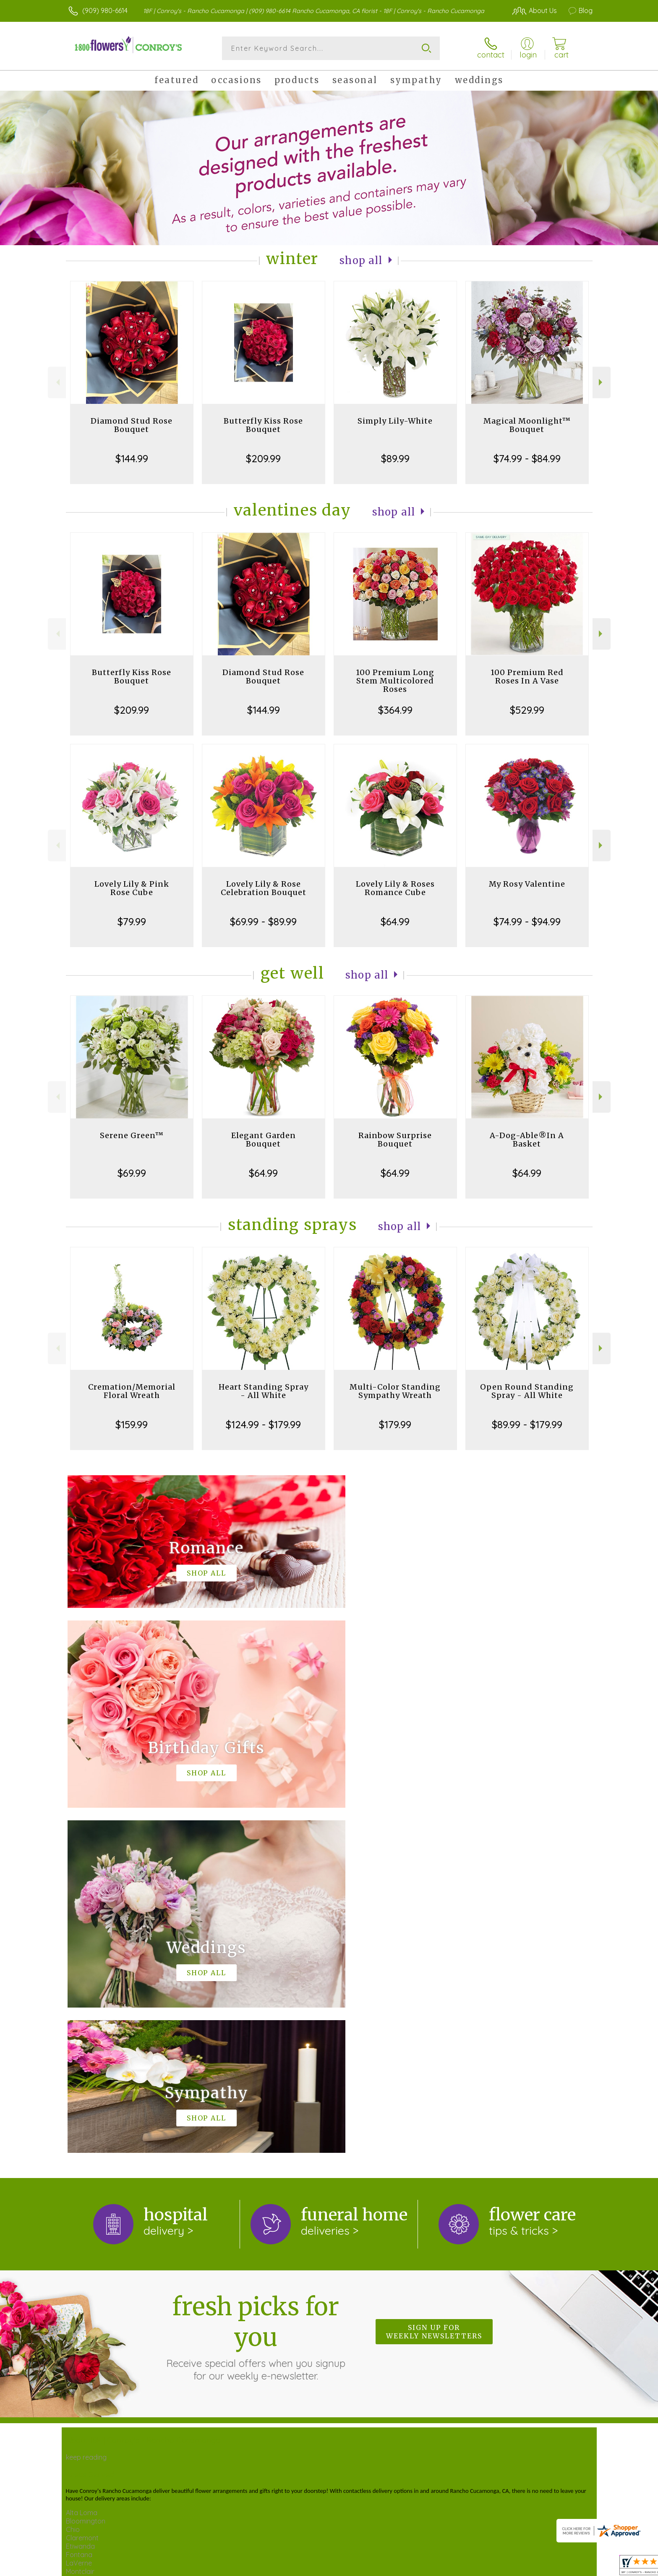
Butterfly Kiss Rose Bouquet (263, 425)
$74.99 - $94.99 (527, 921)
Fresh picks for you (255, 1991)
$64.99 (395, 921)
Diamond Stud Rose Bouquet (131, 425)
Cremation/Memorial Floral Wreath (131, 1391)
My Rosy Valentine (527, 884)
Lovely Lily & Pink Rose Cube (131, 888)
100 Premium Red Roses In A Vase (527, 677)
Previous (57, 382)
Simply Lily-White (395, 421)
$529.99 (527, 710)
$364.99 (395, 710)
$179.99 (395, 1424)
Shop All (361, 260)
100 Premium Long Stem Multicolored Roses (395, 681)
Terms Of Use (400, 2563)
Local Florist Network (509, 2563)
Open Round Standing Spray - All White (527, 1391)
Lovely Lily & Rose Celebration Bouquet (263, 888)
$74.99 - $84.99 (527, 458)
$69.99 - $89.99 (263, 921)
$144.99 (131, 458)
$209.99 (263, 458)
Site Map (562, 2563)
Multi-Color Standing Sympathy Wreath (395, 1391)
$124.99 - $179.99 (263, 1424)
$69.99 (132, 1173)
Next (602, 382)
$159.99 (131, 1424)
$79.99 (132, 921)
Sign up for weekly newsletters (434, 1986)
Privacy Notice (450, 2563)
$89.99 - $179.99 (527, 1424)
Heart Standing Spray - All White (263, 1391)
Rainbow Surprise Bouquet (395, 1140)
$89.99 (395, 458)
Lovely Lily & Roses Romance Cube (395, 888)
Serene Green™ (132, 1135)
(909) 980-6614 (105, 10)
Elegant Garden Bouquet (263, 1140)
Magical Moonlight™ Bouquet (527, 425)
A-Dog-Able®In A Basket (527, 1140)
